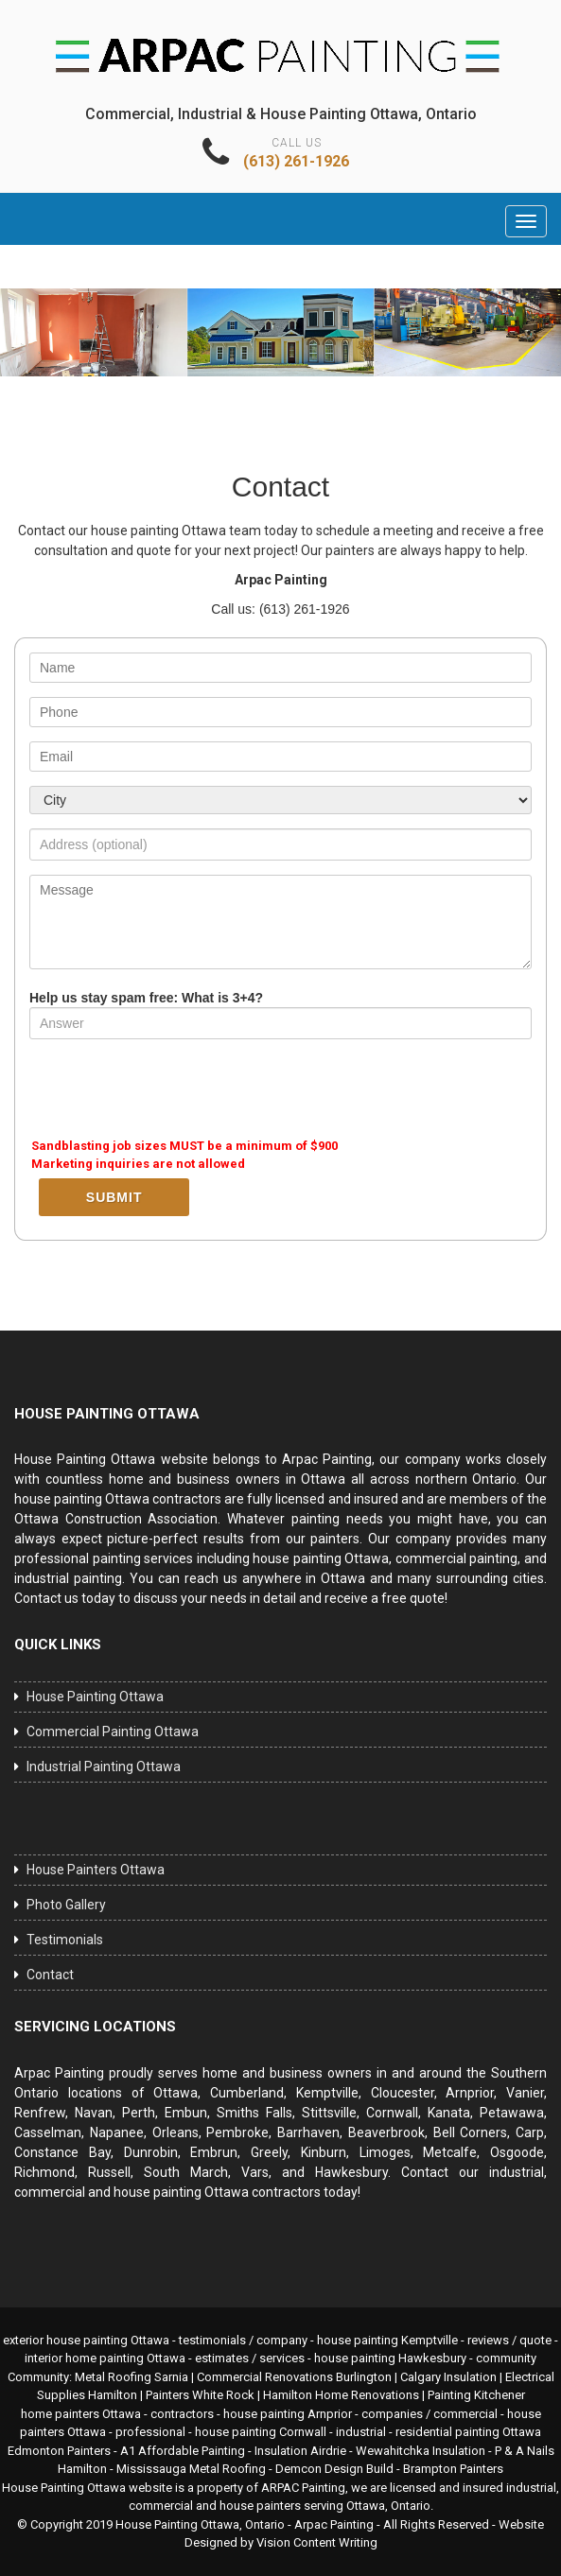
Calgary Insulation (448, 2377)
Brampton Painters (453, 2469)
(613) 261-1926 (296, 161)
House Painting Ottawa (95, 1696)
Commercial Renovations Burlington (294, 2377)
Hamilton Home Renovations (341, 2395)
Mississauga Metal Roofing (191, 2469)
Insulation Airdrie (300, 2451)
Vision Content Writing (316, 2542)
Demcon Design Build (334, 2469)
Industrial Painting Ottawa (103, 1766)
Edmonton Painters (59, 2451)
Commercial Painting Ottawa (112, 1731)
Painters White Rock (200, 2395)
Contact (50, 1974)
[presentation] (173, 1090)
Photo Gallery (66, 1904)
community (506, 2358)
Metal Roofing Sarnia (131, 2377)
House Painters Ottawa (95, 1869)
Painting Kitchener (476, 2395)
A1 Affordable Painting (182, 2451)
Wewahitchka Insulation (420, 2451)
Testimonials (64, 1939)
